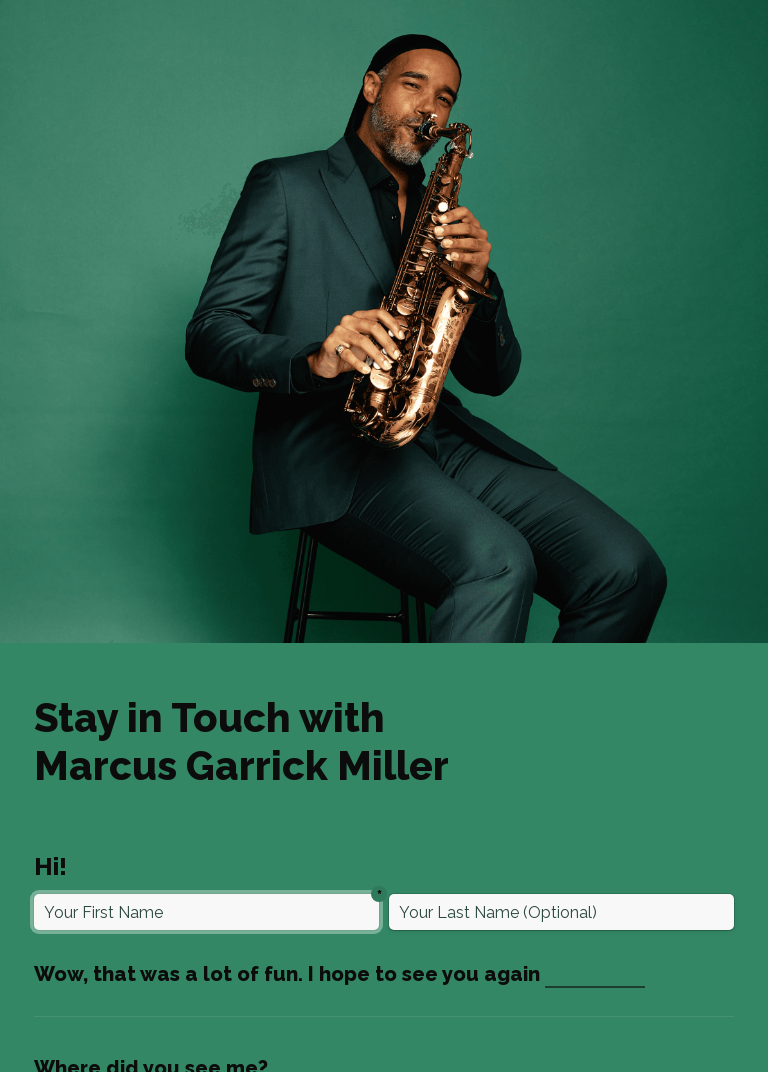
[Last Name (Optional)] (561, 912)
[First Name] (206, 912)
